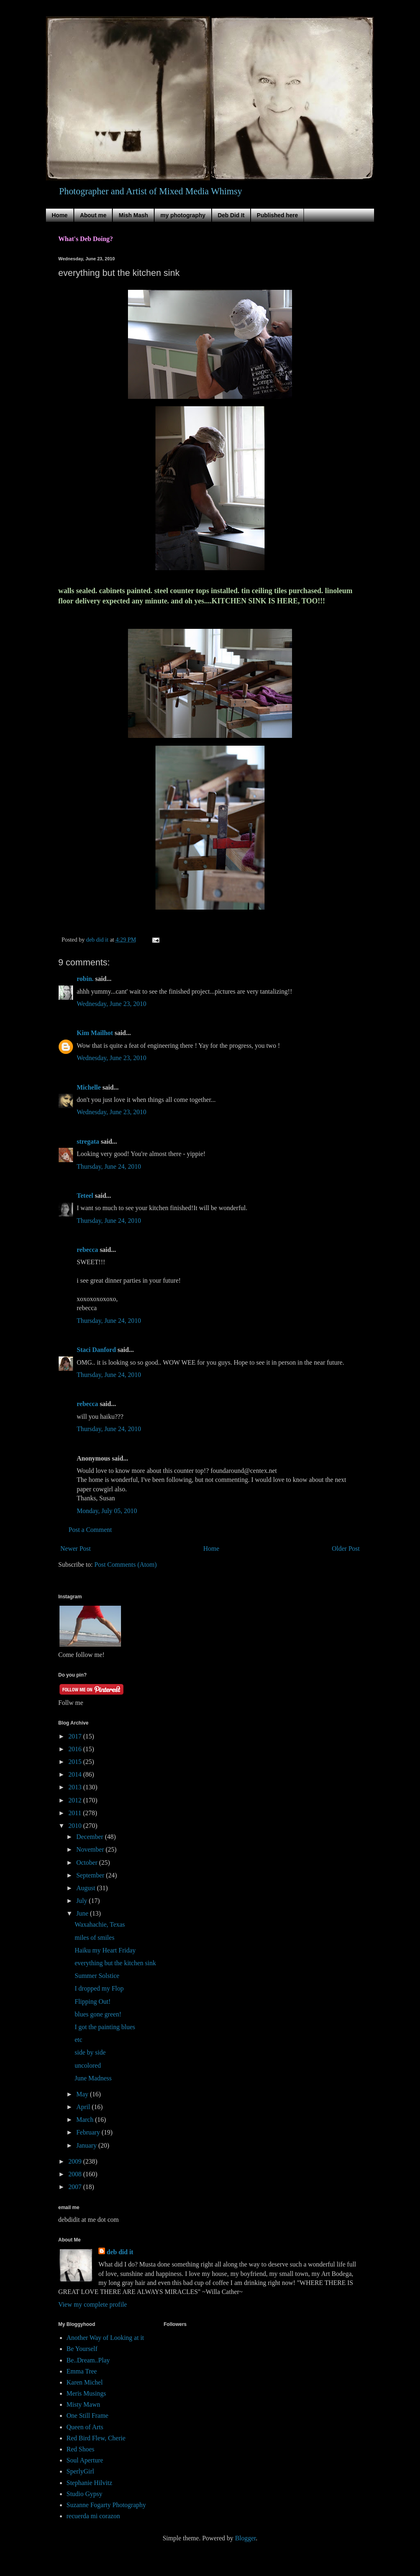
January (87, 2145)
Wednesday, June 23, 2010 (111, 1003)
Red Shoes (80, 2449)
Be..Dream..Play (88, 2360)
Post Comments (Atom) (125, 1564)
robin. (85, 978)
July (82, 1900)
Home (60, 215)
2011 (75, 1812)
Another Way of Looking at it (105, 2337)
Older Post (346, 1548)
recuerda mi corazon (93, 2515)
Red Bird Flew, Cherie (96, 2438)
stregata (88, 1141)
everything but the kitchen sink (115, 1962)
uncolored (88, 2065)
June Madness (93, 2078)
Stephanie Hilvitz (89, 2482)
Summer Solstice (97, 1975)
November (91, 1849)
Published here (277, 215)
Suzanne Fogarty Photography (106, 2504)
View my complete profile (92, 2304)
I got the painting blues (105, 2026)
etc (78, 2039)
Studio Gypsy (84, 2493)
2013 (75, 1787)
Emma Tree (81, 2371)
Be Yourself (82, 2348)
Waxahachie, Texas (100, 1924)
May (83, 2094)
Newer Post (75, 1548)
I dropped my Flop (99, 1988)
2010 (75, 1825)
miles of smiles (94, 1937)
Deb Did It (231, 215)
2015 (75, 1761)
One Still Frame (87, 2415)
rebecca (87, 1249)
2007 (75, 2186)
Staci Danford (96, 1349)
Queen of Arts (84, 2427)
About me (93, 215)
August (86, 1887)
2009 (75, 2161)
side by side (90, 2052)
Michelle (89, 1087)
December (90, 1836)
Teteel (85, 1195)
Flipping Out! (93, 2001)
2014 (75, 1774)
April (84, 2106)
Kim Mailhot (95, 1032)
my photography (182, 215)
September (91, 1875)
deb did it (120, 2251)
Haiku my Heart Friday (105, 1950)
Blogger (245, 2538)
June (83, 1913)
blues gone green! (98, 2014)
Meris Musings (86, 2393)
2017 (75, 1736)
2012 (75, 1800)
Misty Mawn (83, 2404)
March (85, 2119)
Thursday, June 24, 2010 (109, 1166)
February (89, 2132)
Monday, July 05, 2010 (107, 1510)
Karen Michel (84, 2382)
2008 (75, 2174)
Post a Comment (90, 1529)
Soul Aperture (84, 2460)
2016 (75, 1748)
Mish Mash (133, 215)
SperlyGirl (80, 2471)
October (87, 1862)
